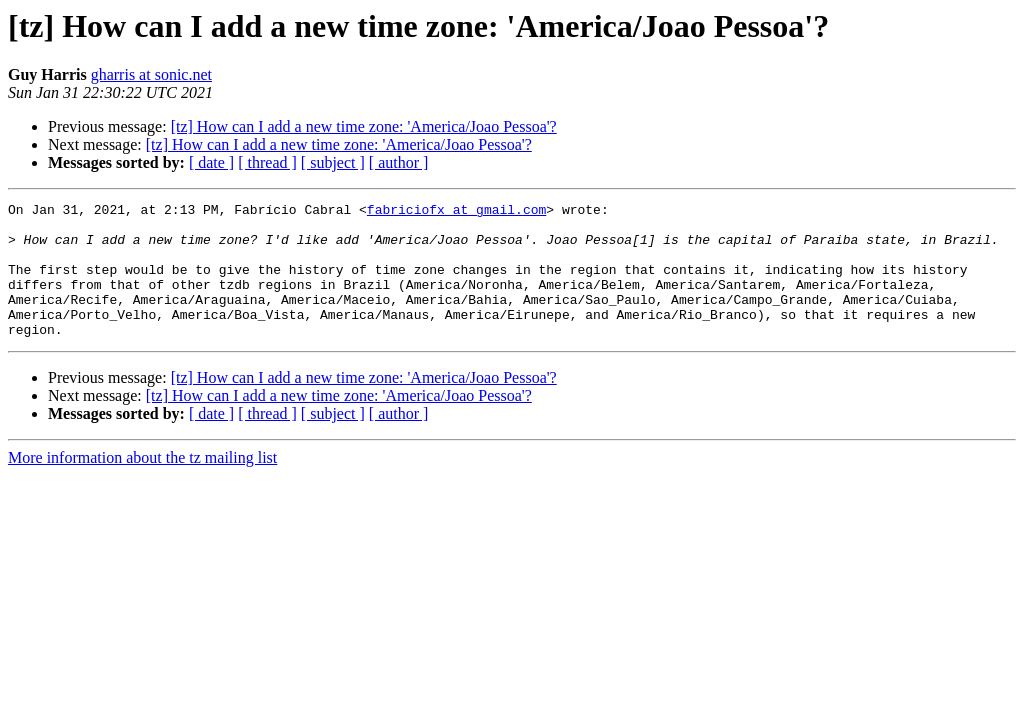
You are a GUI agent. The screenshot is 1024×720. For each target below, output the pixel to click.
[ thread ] (267, 162)
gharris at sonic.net (151, 74)
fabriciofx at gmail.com (456, 212)
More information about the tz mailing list (142, 484)
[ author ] (399, 162)
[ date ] (211, 162)
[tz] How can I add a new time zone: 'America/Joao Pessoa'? (364, 126)
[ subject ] (333, 162)
